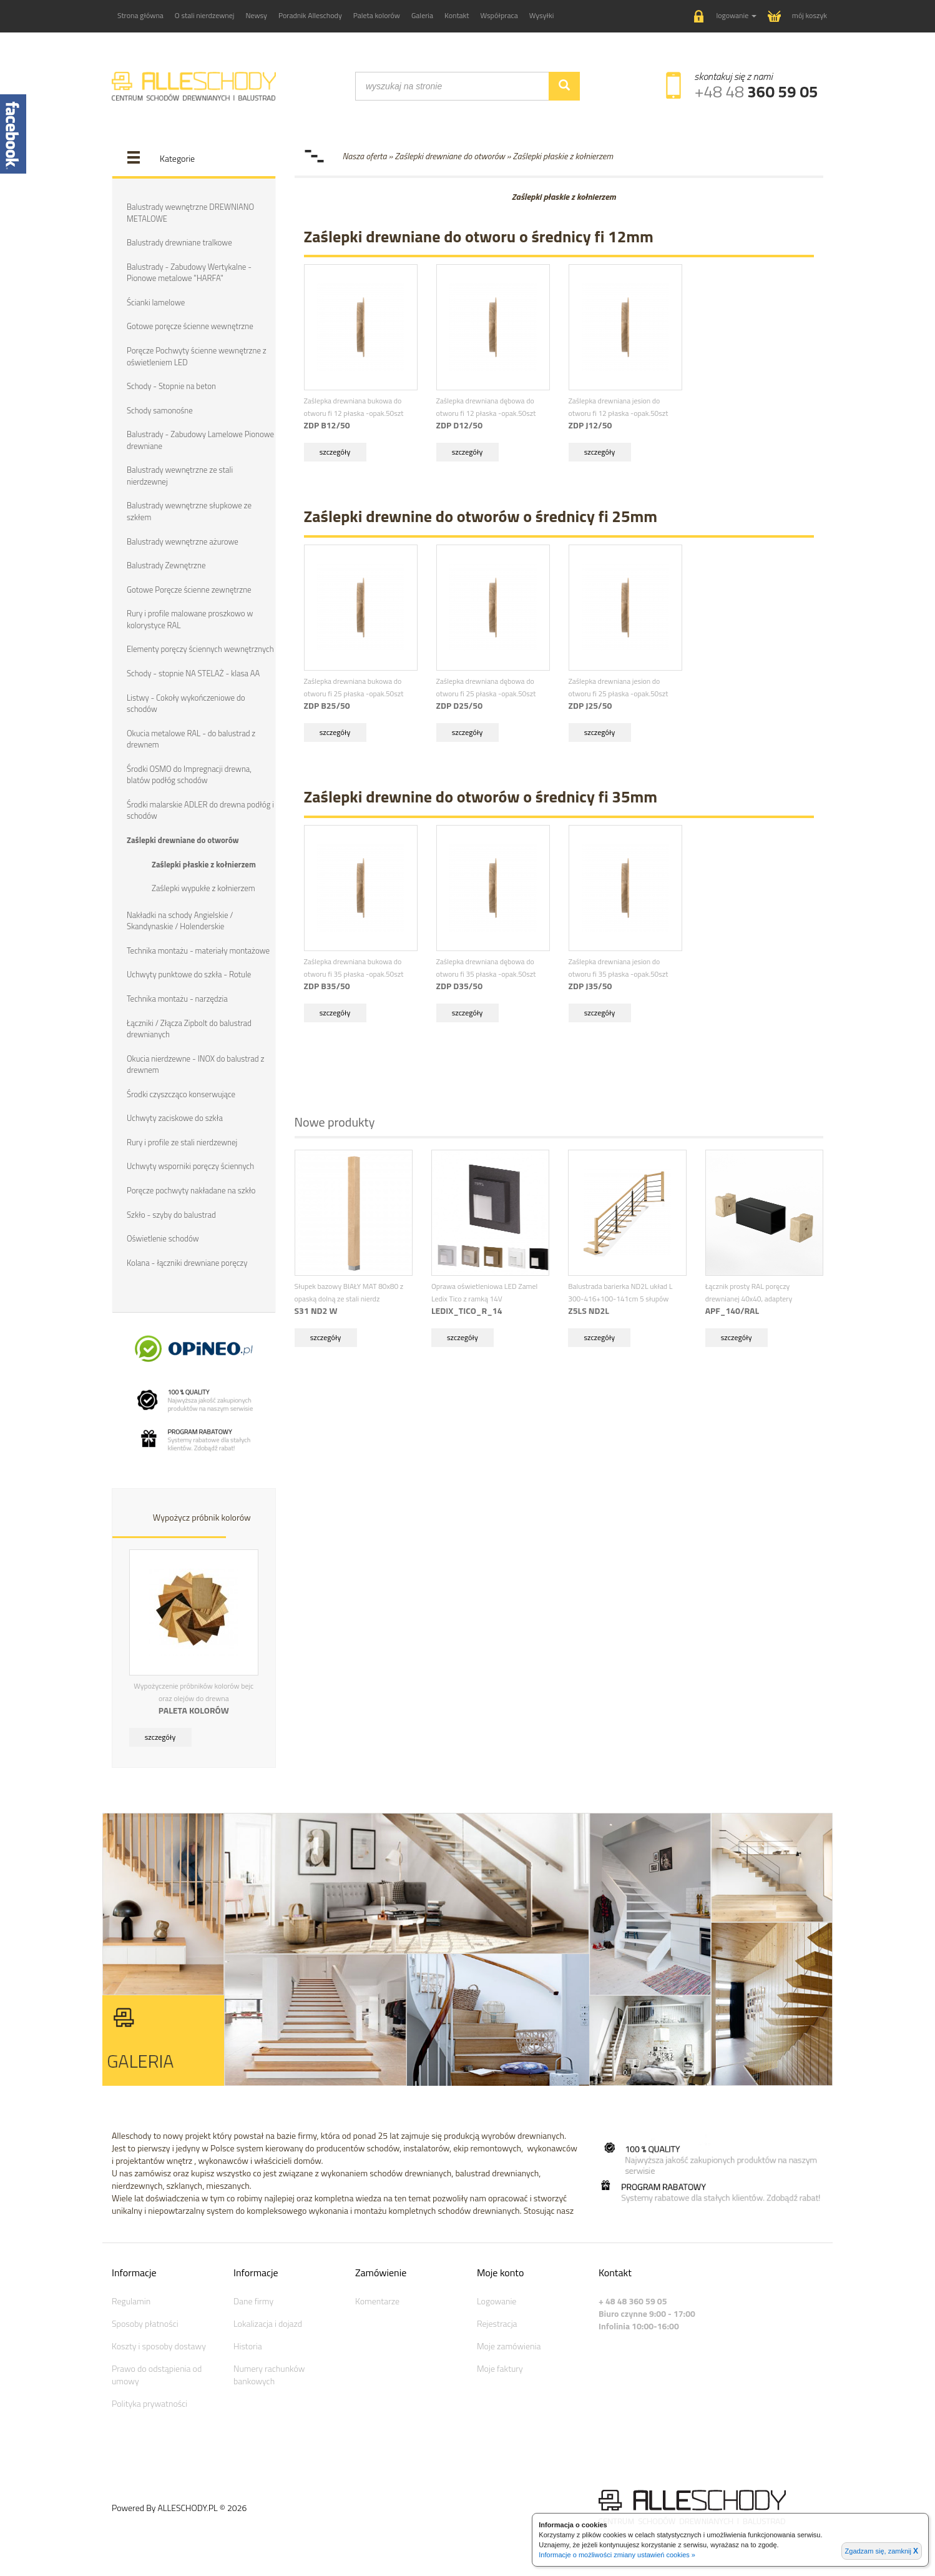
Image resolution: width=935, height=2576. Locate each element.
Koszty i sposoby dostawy (159, 2345)
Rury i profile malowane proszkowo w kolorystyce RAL (190, 619)
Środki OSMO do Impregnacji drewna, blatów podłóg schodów (189, 774)
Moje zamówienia (509, 2345)
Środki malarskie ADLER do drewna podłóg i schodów (200, 810)
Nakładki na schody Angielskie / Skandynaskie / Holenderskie (180, 921)
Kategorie (177, 158)
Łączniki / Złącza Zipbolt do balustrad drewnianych (189, 1029)
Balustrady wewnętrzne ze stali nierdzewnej (180, 475)
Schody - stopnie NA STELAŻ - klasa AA (193, 673)
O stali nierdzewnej (205, 15)
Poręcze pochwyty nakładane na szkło (191, 1190)
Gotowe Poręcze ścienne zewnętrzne (189, 589)
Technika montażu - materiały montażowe (198, 950)
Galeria (422, 15)
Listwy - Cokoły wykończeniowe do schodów (186, 703)
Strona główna (140, 15)
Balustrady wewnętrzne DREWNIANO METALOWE (190, 212)
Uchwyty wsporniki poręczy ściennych (190, 1166)
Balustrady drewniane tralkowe (179, 242)
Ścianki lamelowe (156, 302)
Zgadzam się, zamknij (881, 2551)
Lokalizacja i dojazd (267, 2323)
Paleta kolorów (376, 15)
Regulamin (131, 2300)
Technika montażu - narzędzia (177, 998)
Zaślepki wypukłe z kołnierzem (203, 888)
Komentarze (377, 2300)
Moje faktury (500, 2368)
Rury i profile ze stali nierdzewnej (182, 1142)
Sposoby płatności (145, 2323)
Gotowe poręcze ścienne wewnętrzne (190, 326)
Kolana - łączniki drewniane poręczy (187, 1262)
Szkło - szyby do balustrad (171, 1214)
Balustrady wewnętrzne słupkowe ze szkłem (189, 511)
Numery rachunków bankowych (269, 2374)
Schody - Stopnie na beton (171, 386)
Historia (247, 2345)
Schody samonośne (160, 410)
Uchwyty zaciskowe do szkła (175, 1118)
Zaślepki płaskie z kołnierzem (204, 864)
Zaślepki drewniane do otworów (183, 840)
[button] (725, 16)
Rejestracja (497, 2323)
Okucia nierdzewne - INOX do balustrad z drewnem (195, 1064)
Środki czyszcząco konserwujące (181, 1094)
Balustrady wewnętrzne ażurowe (182, 541)
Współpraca (499, 15)
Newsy (256, 15)
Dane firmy (253, 2300)
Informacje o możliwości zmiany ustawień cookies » (617, 2555)
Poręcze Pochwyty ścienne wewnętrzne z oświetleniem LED (197, 356)
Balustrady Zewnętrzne (166, 565)
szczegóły (160, 1737)
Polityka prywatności (149, 2403)
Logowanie (496, 2300)
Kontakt (456, 15)
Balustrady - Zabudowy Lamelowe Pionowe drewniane (200, 440)
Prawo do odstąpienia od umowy (157, 2374)
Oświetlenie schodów (163, 1238)
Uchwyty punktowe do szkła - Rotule (189, 974)
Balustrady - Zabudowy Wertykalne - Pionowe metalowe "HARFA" (189, 272)
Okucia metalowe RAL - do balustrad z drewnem (191, 739)
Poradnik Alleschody (310, 15)
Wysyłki (541, 15)
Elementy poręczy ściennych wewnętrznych (200, 649)
